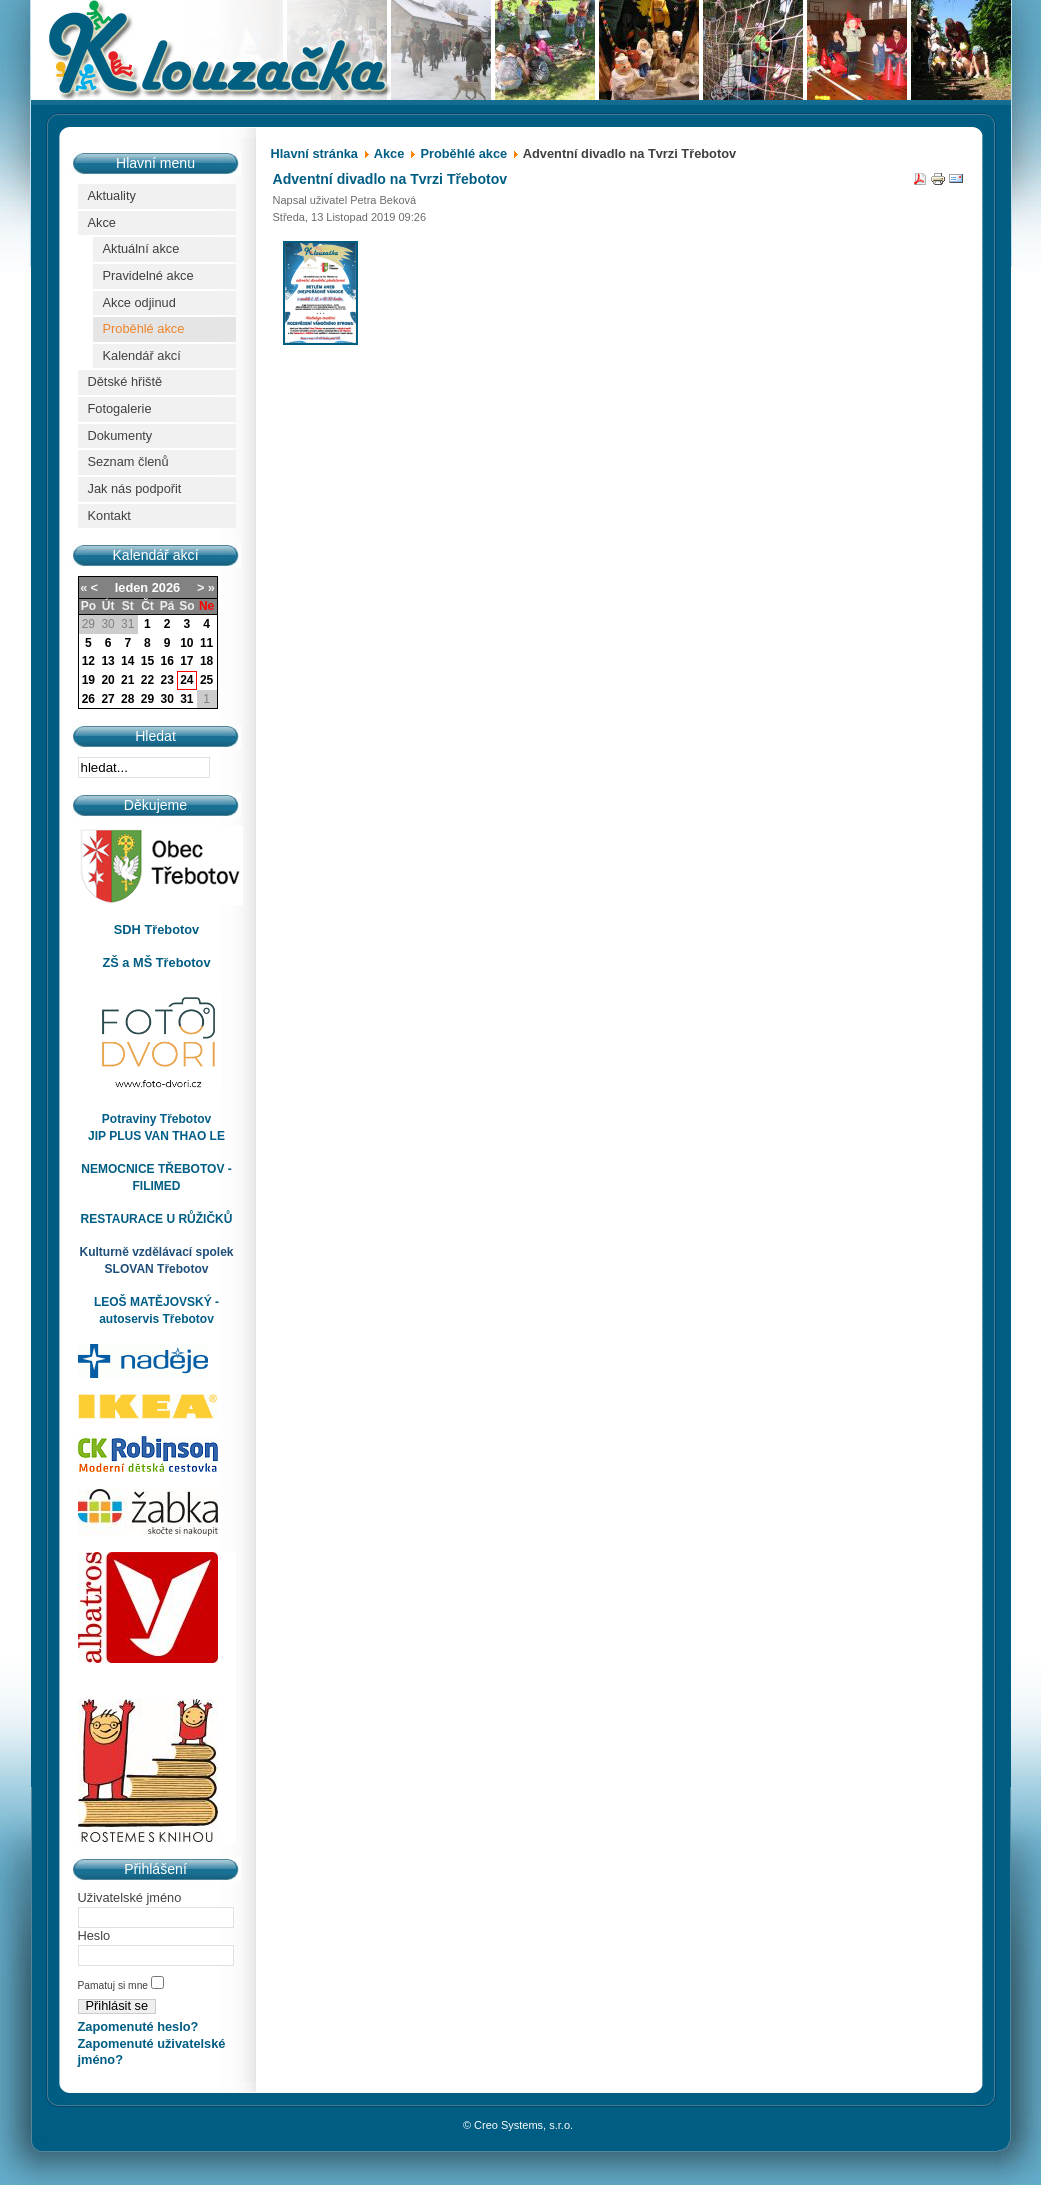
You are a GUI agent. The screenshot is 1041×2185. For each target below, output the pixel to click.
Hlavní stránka (315, 153)
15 (147, 661)
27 (107, 699)
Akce (389, 153)
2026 (166, 587)
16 (166, 661)
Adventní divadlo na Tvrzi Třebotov (390, 179)
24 (186, 680)
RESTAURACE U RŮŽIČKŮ (157, 1219)
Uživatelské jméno (130, 1897)
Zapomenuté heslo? (138, 2026)
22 (147, 680)
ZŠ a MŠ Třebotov (156, 962)
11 (206, 643)
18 (206, 661)
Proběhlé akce (463, 153)
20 (107, 680)
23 (166, 680)
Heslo (94, 1935)
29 (147, 699)
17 (186, 661)
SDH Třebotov (156, 929)
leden (131, 587)
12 (88, 661)
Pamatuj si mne (114, 1985)
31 (186, 699)
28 (127, 699)
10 (186, 643)
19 (88, 680)
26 (88, 699)
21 (127, 680)
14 (127, 661)
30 (166, 699)
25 (206, 680)
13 (107, 661)
